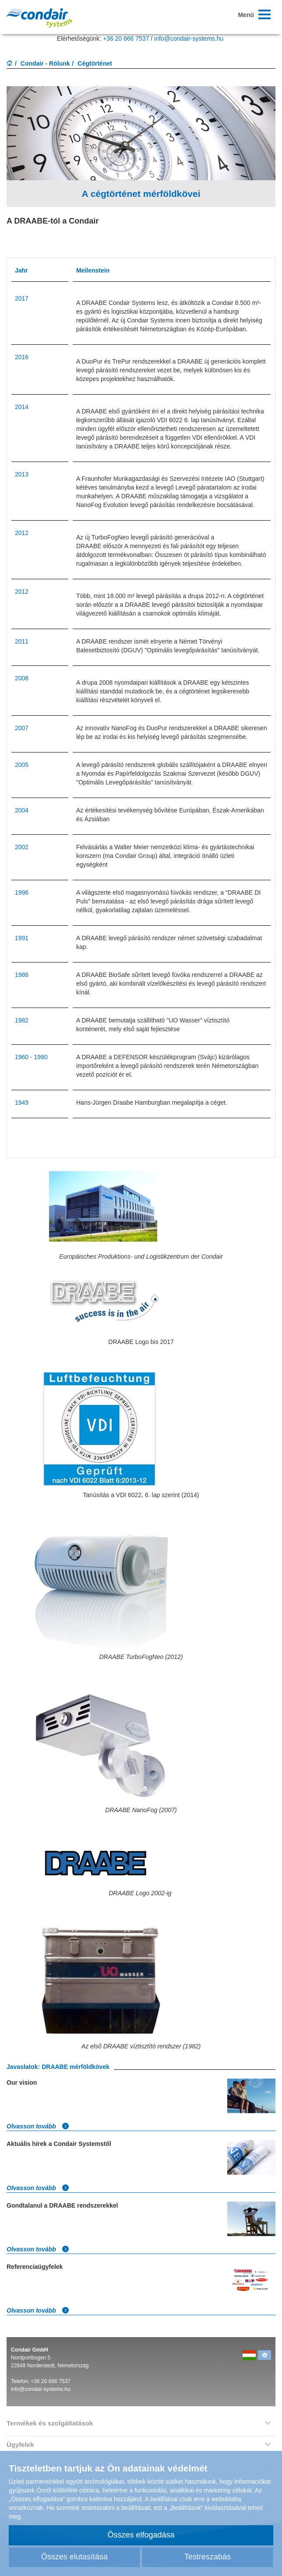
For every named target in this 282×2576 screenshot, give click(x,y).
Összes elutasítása (74, 2556)
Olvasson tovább (38, 2126)
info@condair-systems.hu (188, 38)
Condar (39, 18)
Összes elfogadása (140, 2534)
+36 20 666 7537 (126, 38)
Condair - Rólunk (45, 63)
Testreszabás (207, 2556)
